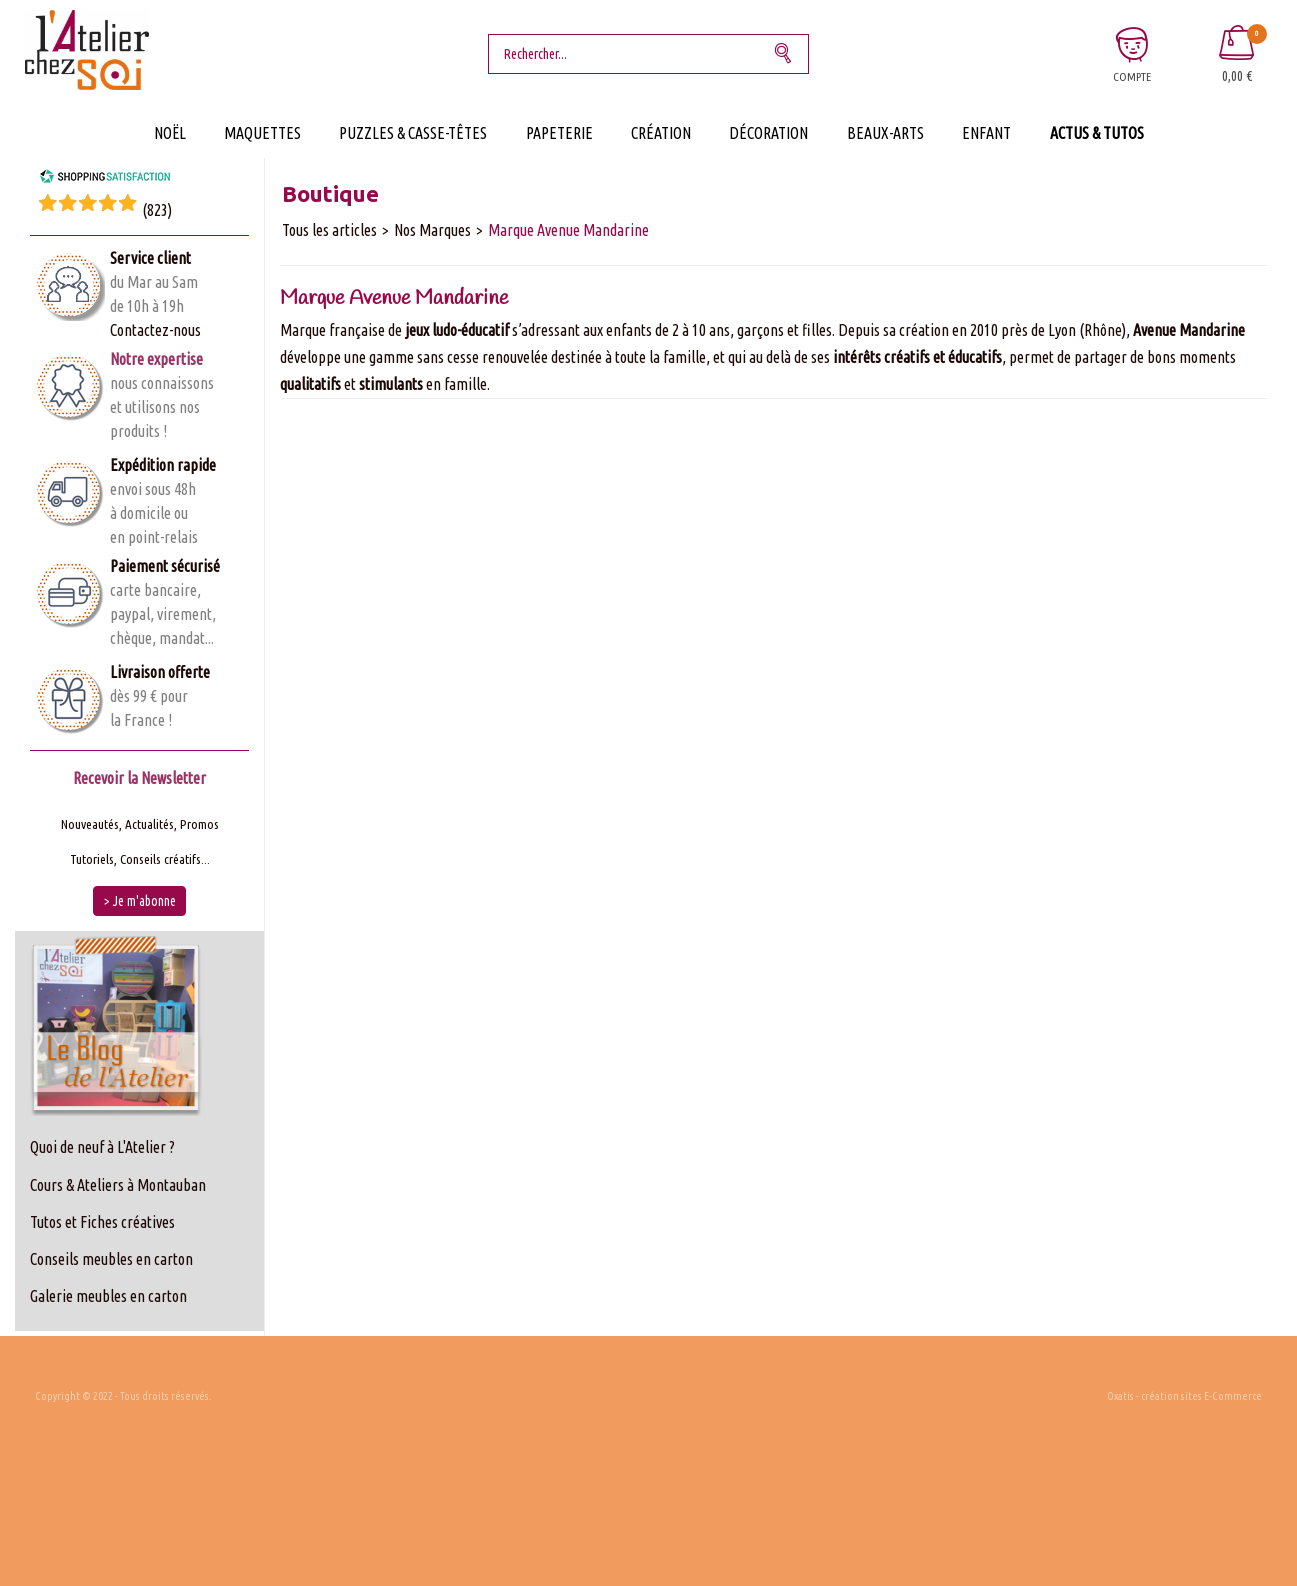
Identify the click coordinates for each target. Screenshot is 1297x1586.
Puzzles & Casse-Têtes (413, 133)
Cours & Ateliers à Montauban (118, 1185)
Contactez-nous (155, 330)
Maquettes (262, 133)
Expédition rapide (163, 465)
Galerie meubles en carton (108, 1296)
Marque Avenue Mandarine (568, 230)
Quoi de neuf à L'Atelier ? (102, 1147)
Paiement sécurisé (165, 566)
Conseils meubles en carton (111, 1259)
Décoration (768, 133)
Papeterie (559, 133)
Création (661, 133)
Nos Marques (432, 230)
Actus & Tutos (1097, 133)
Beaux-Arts (885, 133)
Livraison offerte (160, 672)
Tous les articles (329, 230)
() (157, 210)
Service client (150, 258)
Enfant (986, 133)
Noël (170, 133)
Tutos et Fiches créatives (102, 1222)
